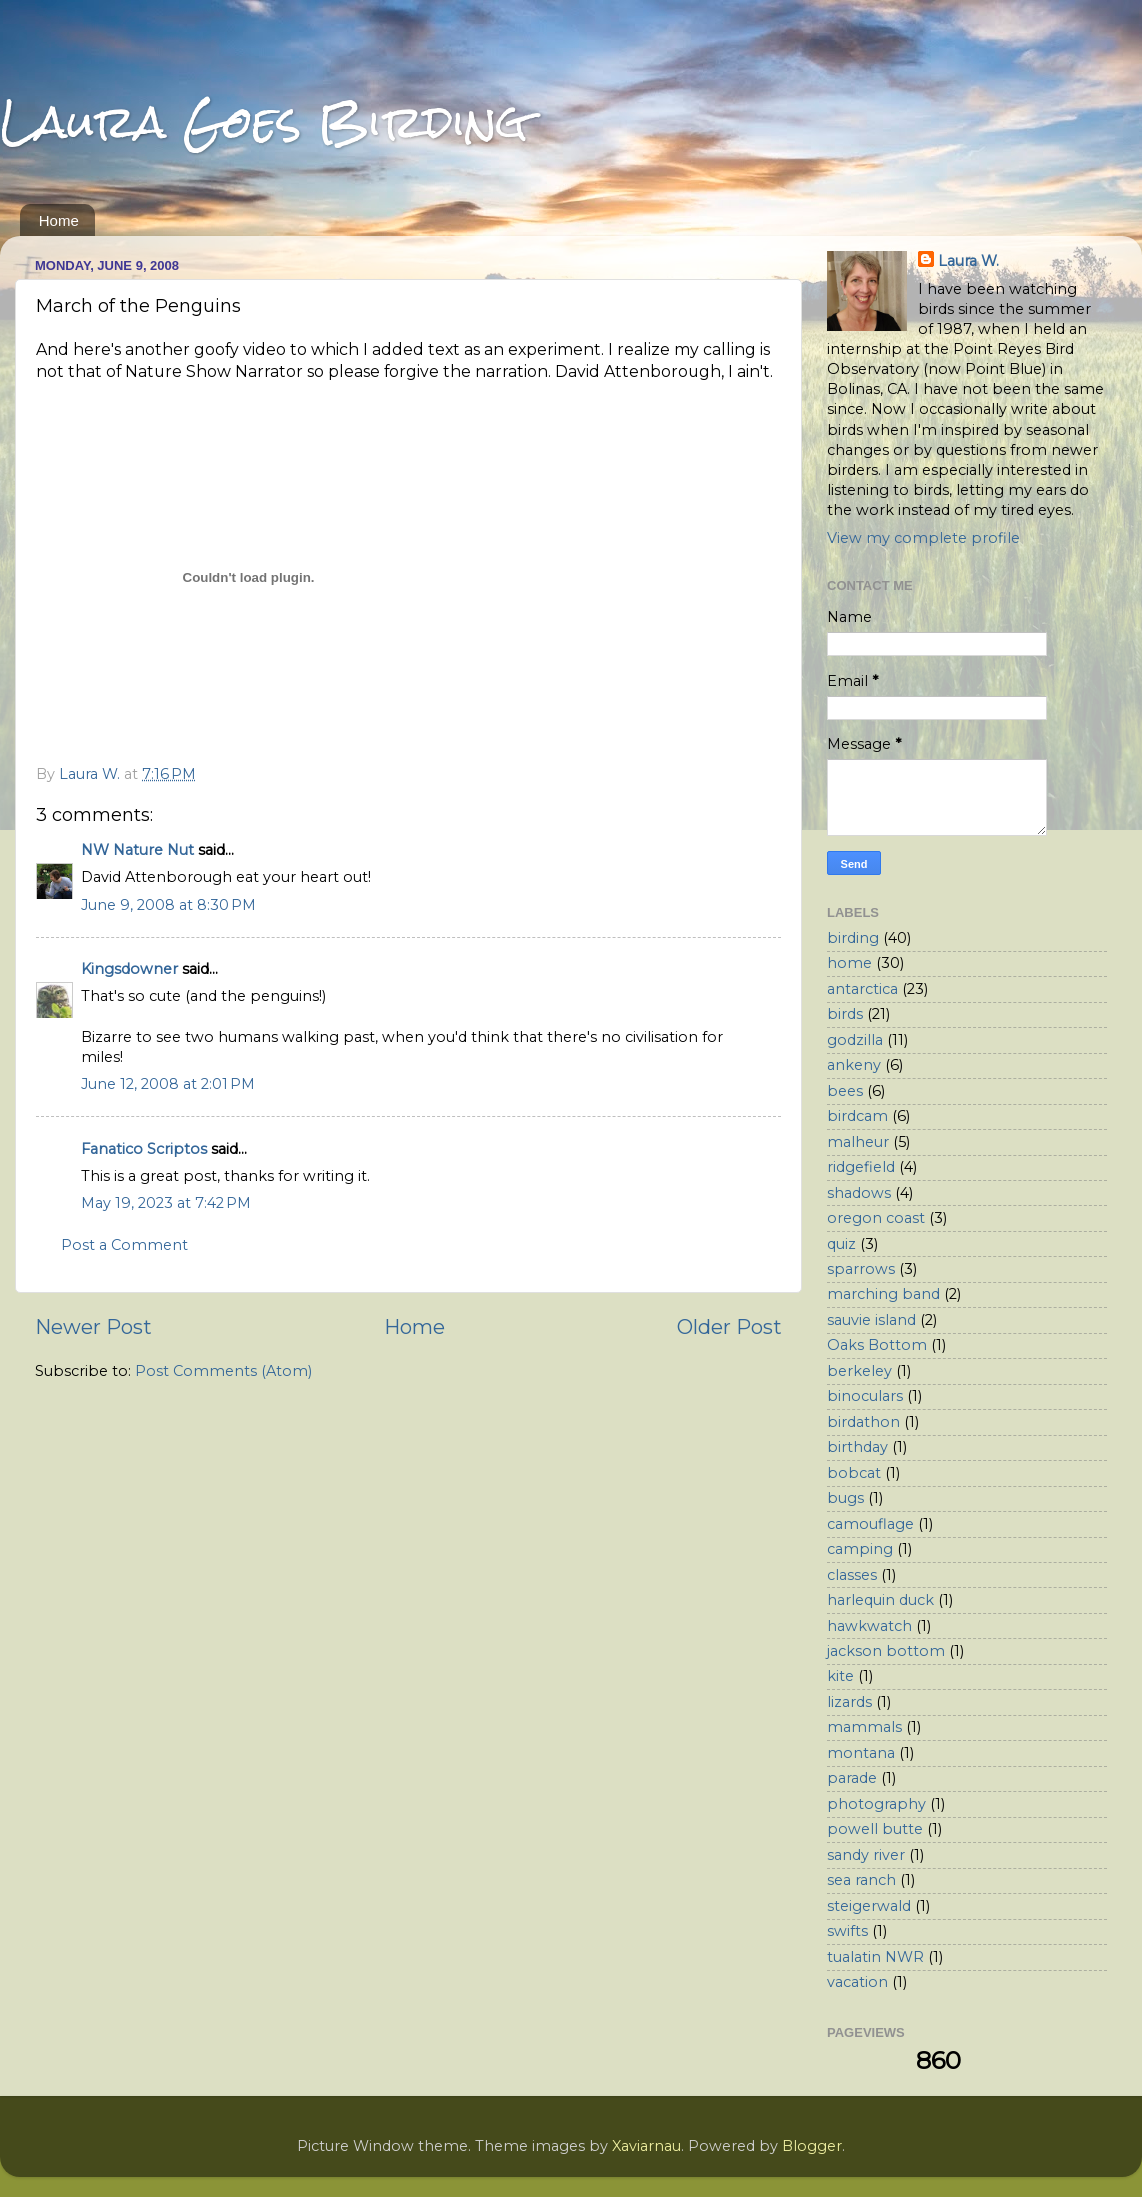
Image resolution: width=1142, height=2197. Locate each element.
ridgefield (861, 1167)
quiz (841, 1244)
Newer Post (93, 1326)
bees (845, 1091)
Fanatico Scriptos (144, 1149)
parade (852, 1778)
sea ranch (861, 1880)
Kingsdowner (129, 969)
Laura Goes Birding (264, 121)
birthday (857, 1447)
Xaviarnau (646, 2146)
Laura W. (968, 261)
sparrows (861, 1269)
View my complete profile (923, 538)
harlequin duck (880, 1600)
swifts (847, 1931)
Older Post (729, 1326)
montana (861, 1753)
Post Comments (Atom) (223, 1371)
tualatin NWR (875, 1957)
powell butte (875, 1829)
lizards (849, 1702)
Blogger (812, 2146)
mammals (864, 1727)
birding (853, 938)
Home (59, 220)
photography (876, 1804)
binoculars (865, 1396)
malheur (858, 1142)
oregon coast (876, 1218)
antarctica (862, 989)
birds (845, 1014)
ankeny (854, 1065)
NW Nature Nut (137, 850)
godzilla (855, 1040)
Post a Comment (124, 1245)
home (849, 963)
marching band (883, 1294)
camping (860, 1549)
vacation (857, 1982)
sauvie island (871, 1320)
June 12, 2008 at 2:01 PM (168, 1084)
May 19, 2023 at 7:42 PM (166, 1203)
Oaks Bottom (877, 1345)
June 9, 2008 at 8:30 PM (168, 905)
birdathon (863, 1422)
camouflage (870, 1524)
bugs (845, 1498)
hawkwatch (869, 1626)
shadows (859, 1193)
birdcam (857, 1116)
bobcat (854, 1473)
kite (840, 1676)
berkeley (859, 1371)
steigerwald (869, 1906)
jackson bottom (886, 1651)
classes (852, 1575)
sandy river (866, 1855)
